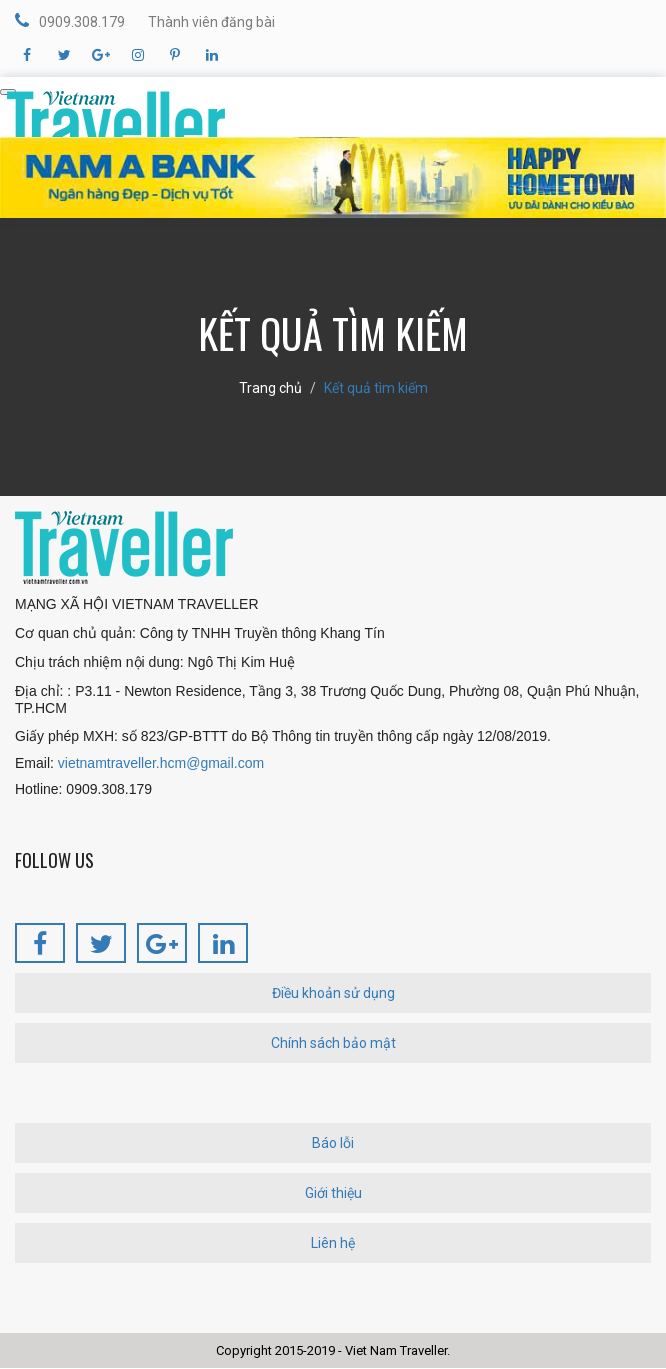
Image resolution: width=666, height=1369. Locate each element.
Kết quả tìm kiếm (376, 388)
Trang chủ (270, 388)
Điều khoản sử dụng (333, 993)
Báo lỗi (333, 1143)
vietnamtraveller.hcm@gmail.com (161, 763)
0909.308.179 (70, 21)
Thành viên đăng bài (211, 22)
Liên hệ (333, 1243)
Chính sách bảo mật (333, 1043)
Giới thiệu (333, 1193)
